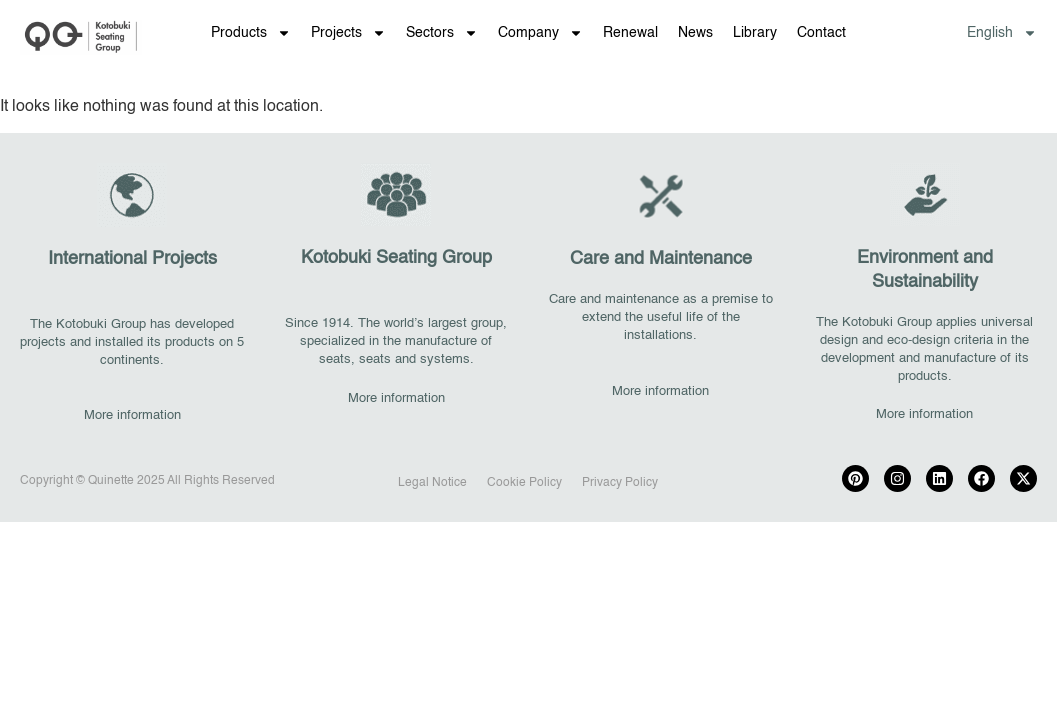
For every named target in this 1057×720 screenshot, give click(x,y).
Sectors (442, 33)
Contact (821, 33)
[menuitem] (1002, 33)
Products (251, 33)
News (695, 33)
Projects (348, 33)
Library (755, 33)
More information (132, 415)
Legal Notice (432, 483)
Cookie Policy (524, 483)
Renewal (630, 33)
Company (540, 33)
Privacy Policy (620, 483)
